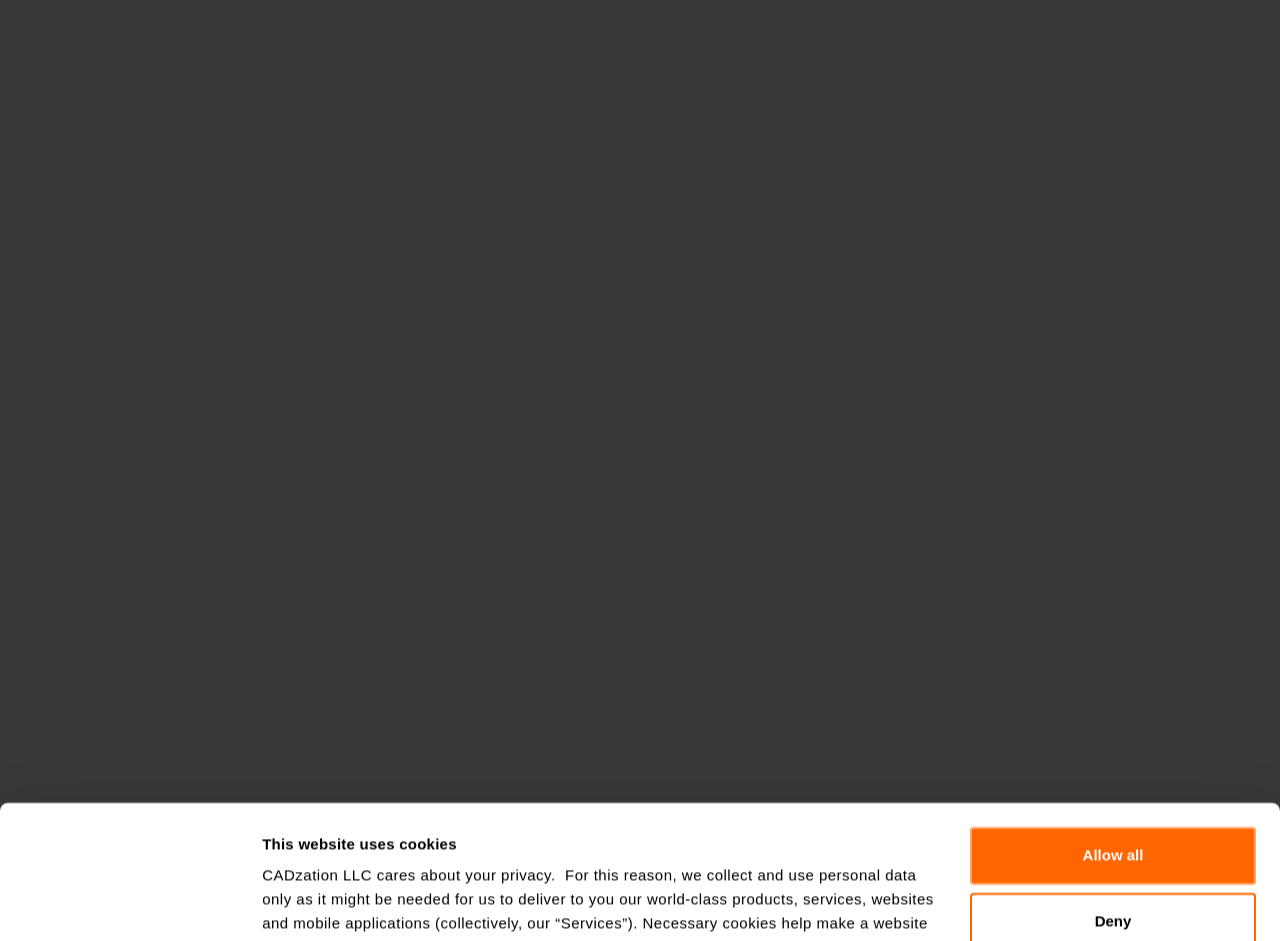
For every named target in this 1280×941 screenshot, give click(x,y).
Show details (308, 901)
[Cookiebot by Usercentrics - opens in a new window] (129, 902)
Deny (1113, 795)
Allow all (1113, 730)
